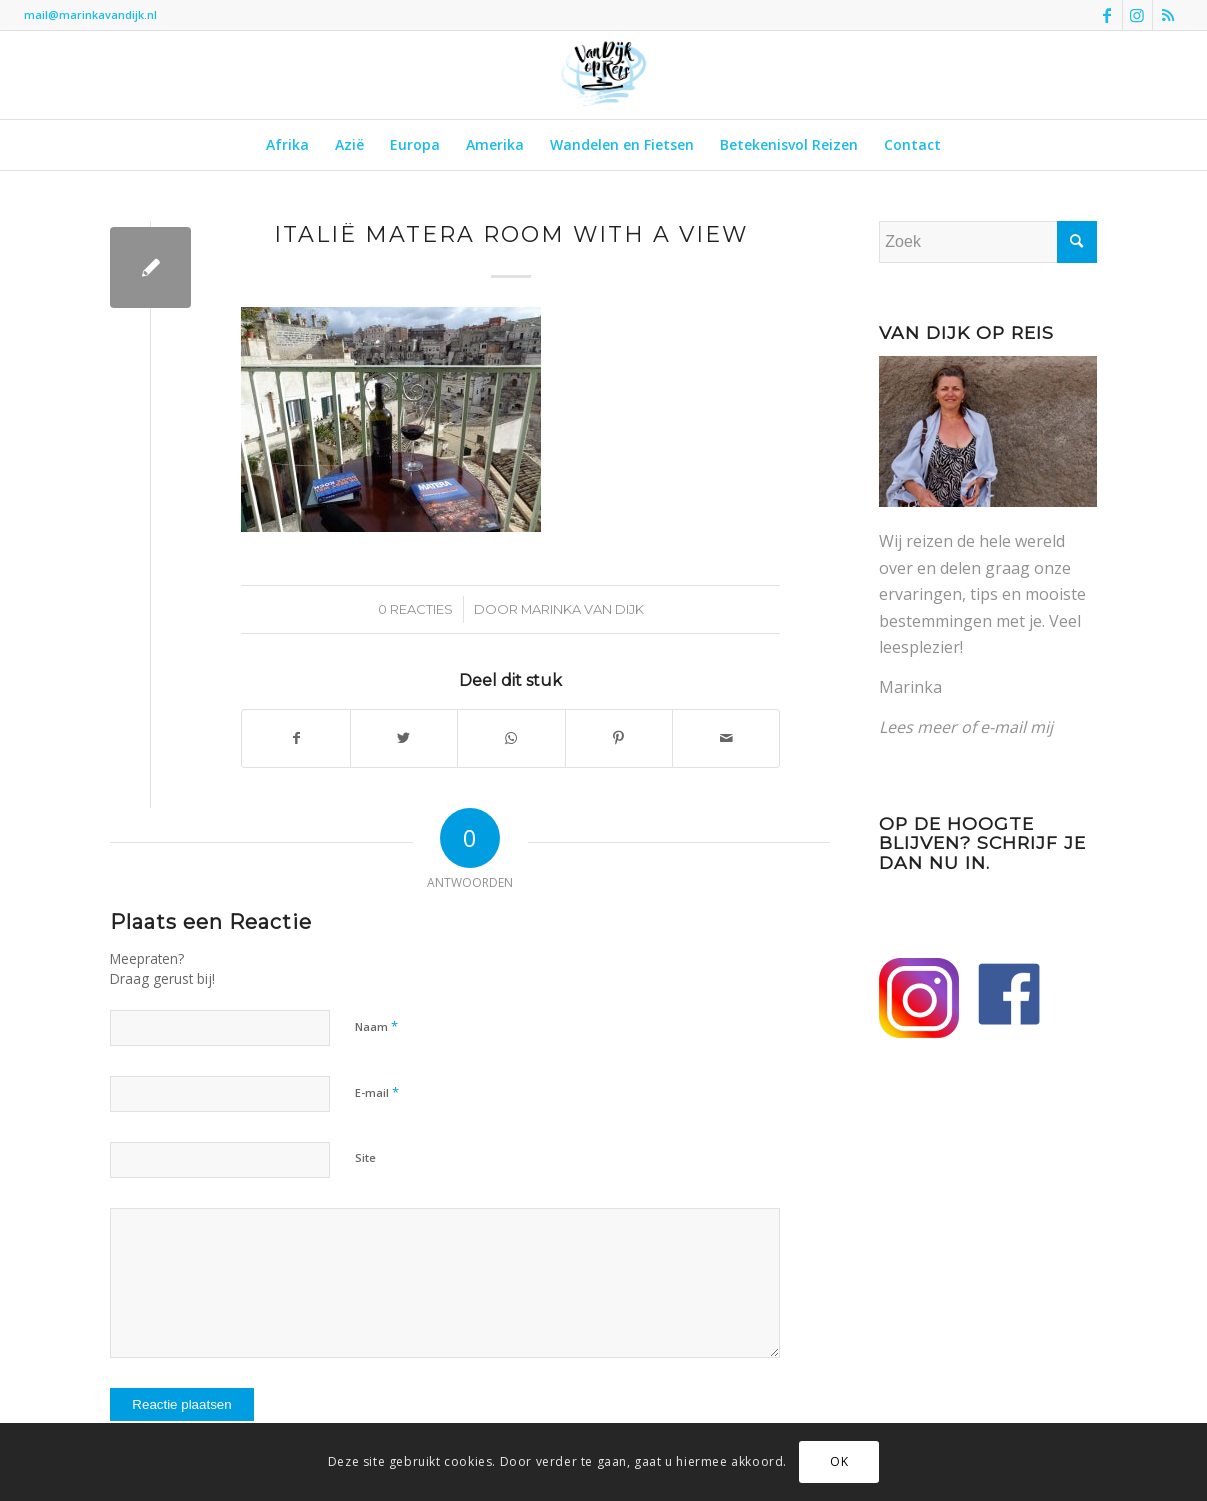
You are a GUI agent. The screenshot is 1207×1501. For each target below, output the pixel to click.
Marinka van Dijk (582, 609)
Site (365, 1157)
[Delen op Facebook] (295, 738)
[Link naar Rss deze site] (1168, 15)
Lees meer (918, 727)
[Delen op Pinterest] (619, 738)
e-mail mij (1016, 727)
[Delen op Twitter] (404, 738)
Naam (376, 1026)
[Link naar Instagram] (1137, 15)
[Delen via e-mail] (726, 738)
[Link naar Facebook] (1107, 15)
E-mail (377, 1092)
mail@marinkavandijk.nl (90, 14)
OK (839, 1461)
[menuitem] (287, 145)
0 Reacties (415, 609)
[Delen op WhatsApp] (511, 738)
